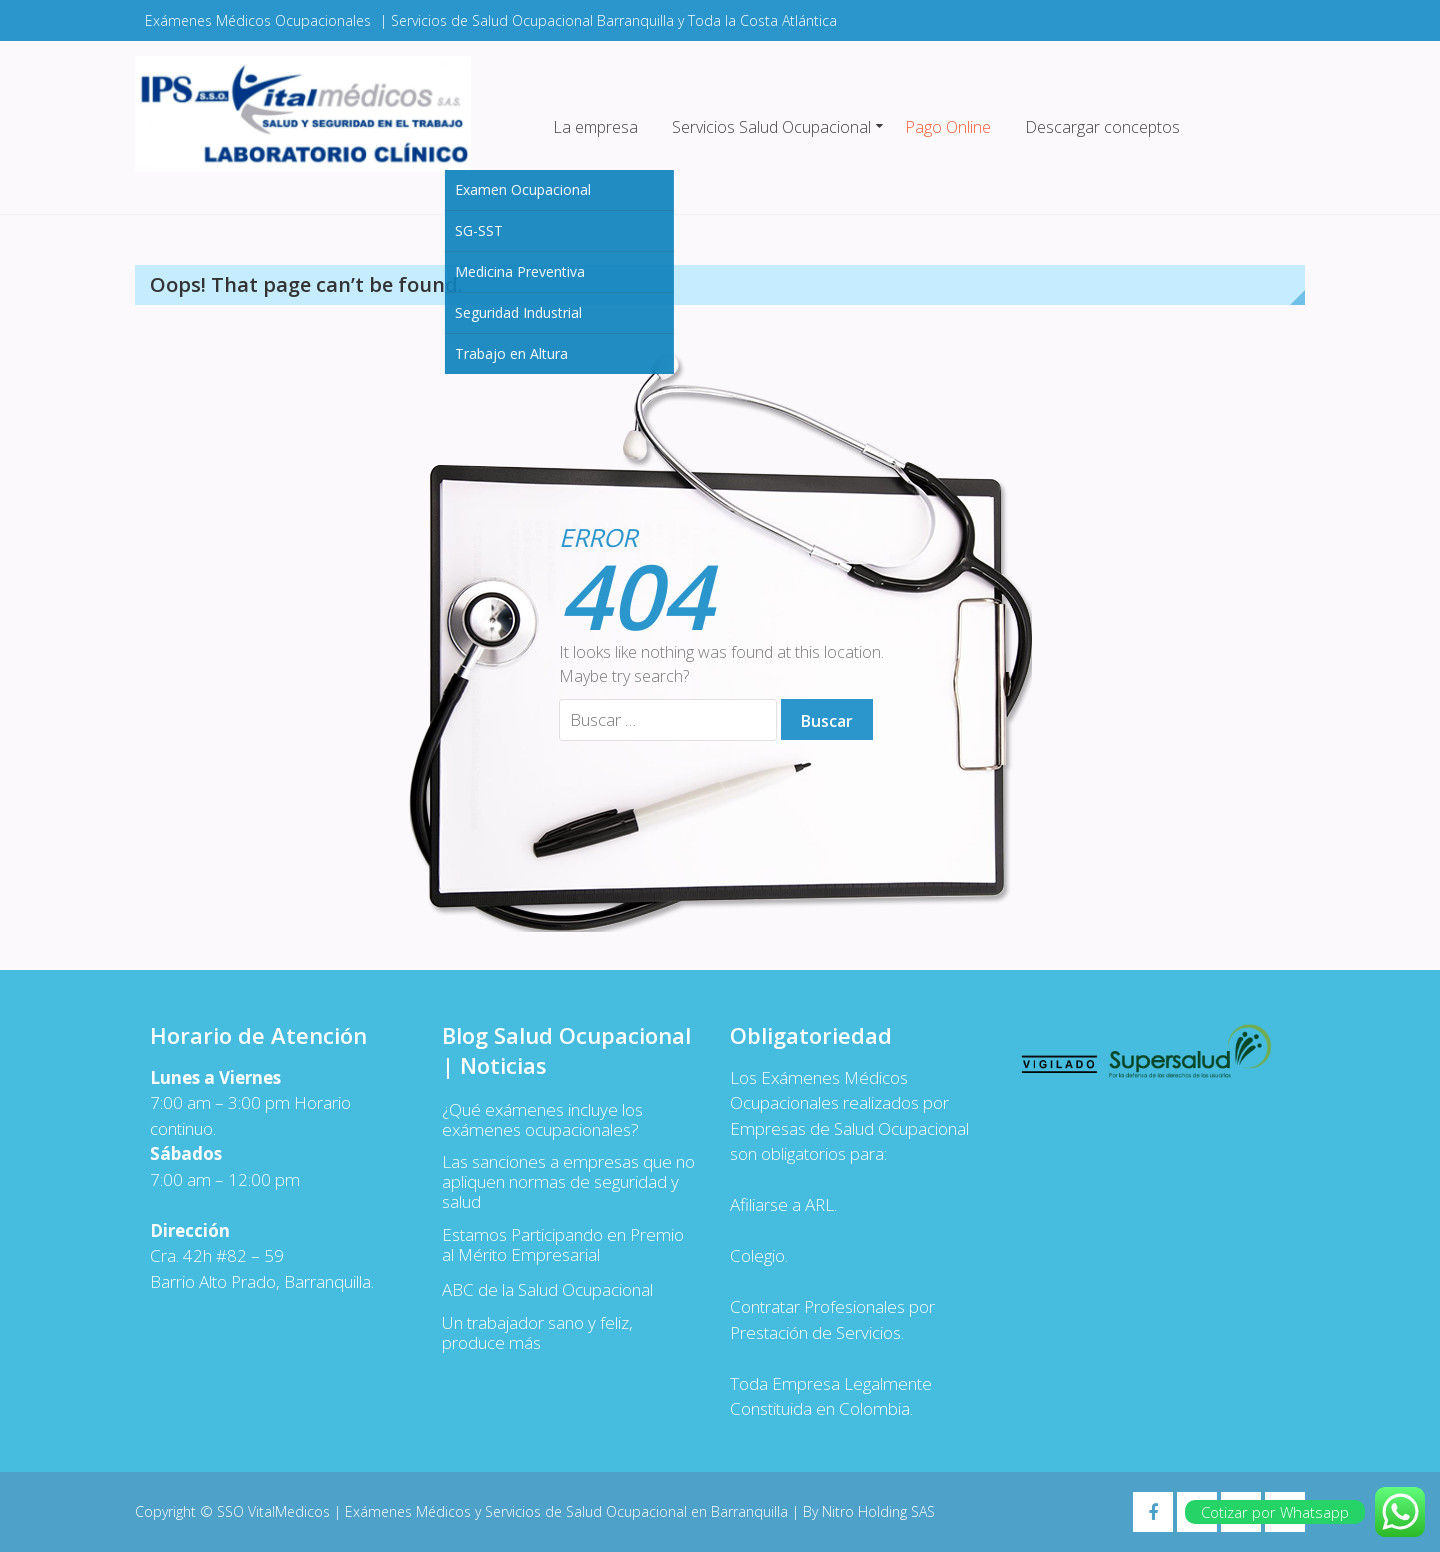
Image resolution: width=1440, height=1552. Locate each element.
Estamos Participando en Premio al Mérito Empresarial (563, 1245)
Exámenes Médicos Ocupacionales (258, 20)
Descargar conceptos (1102, 127)
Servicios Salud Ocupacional (771, 127)
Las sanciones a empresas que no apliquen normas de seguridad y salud (568, 1182)
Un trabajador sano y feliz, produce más (537, 1333)
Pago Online (948, 127)
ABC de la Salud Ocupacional (547, 1290)
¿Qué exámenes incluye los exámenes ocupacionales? (542, 1120)
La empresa (595, 127)
